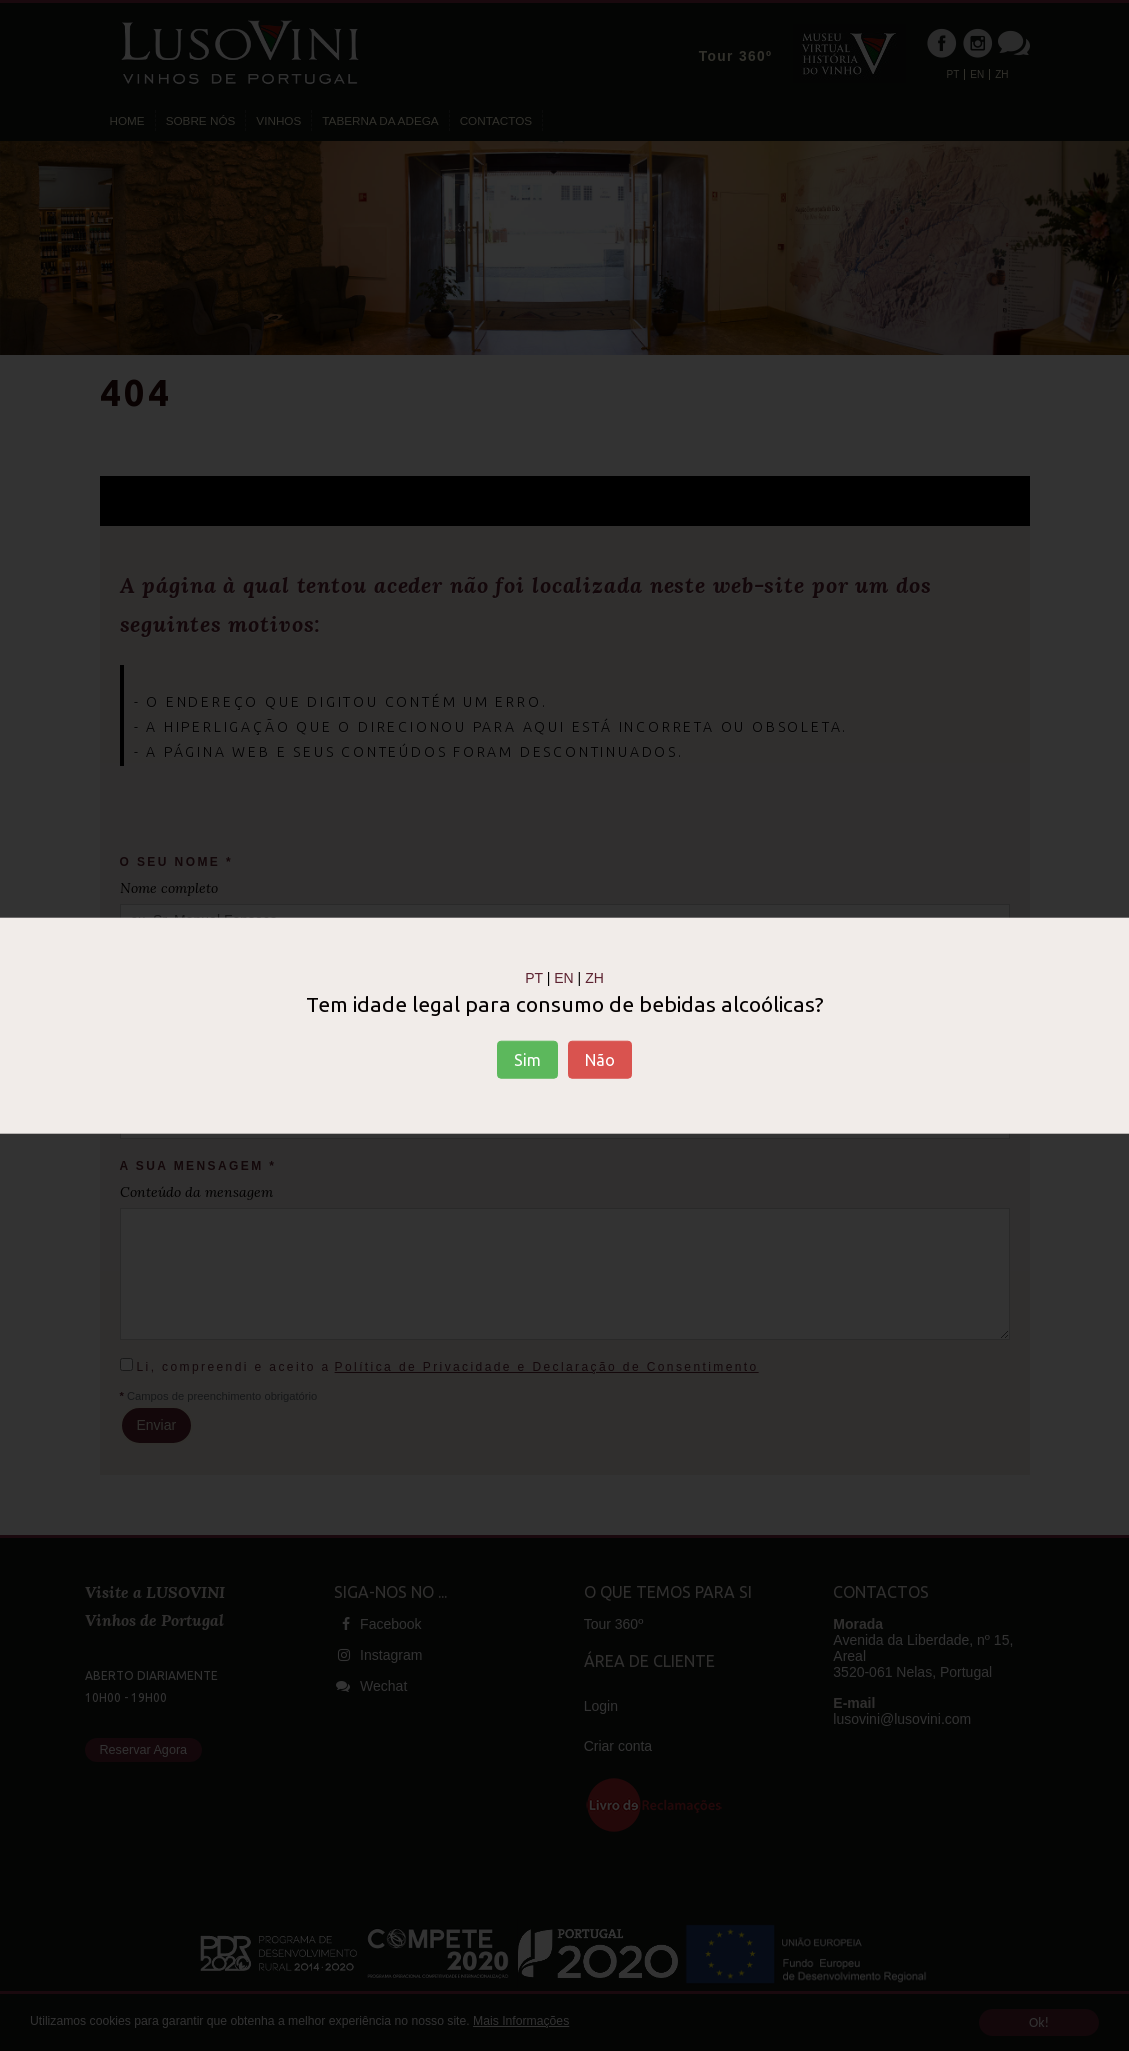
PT (534, 977)
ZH (594, 977)
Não (600, 1060)
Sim (527, 1060)
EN (563, 977)
